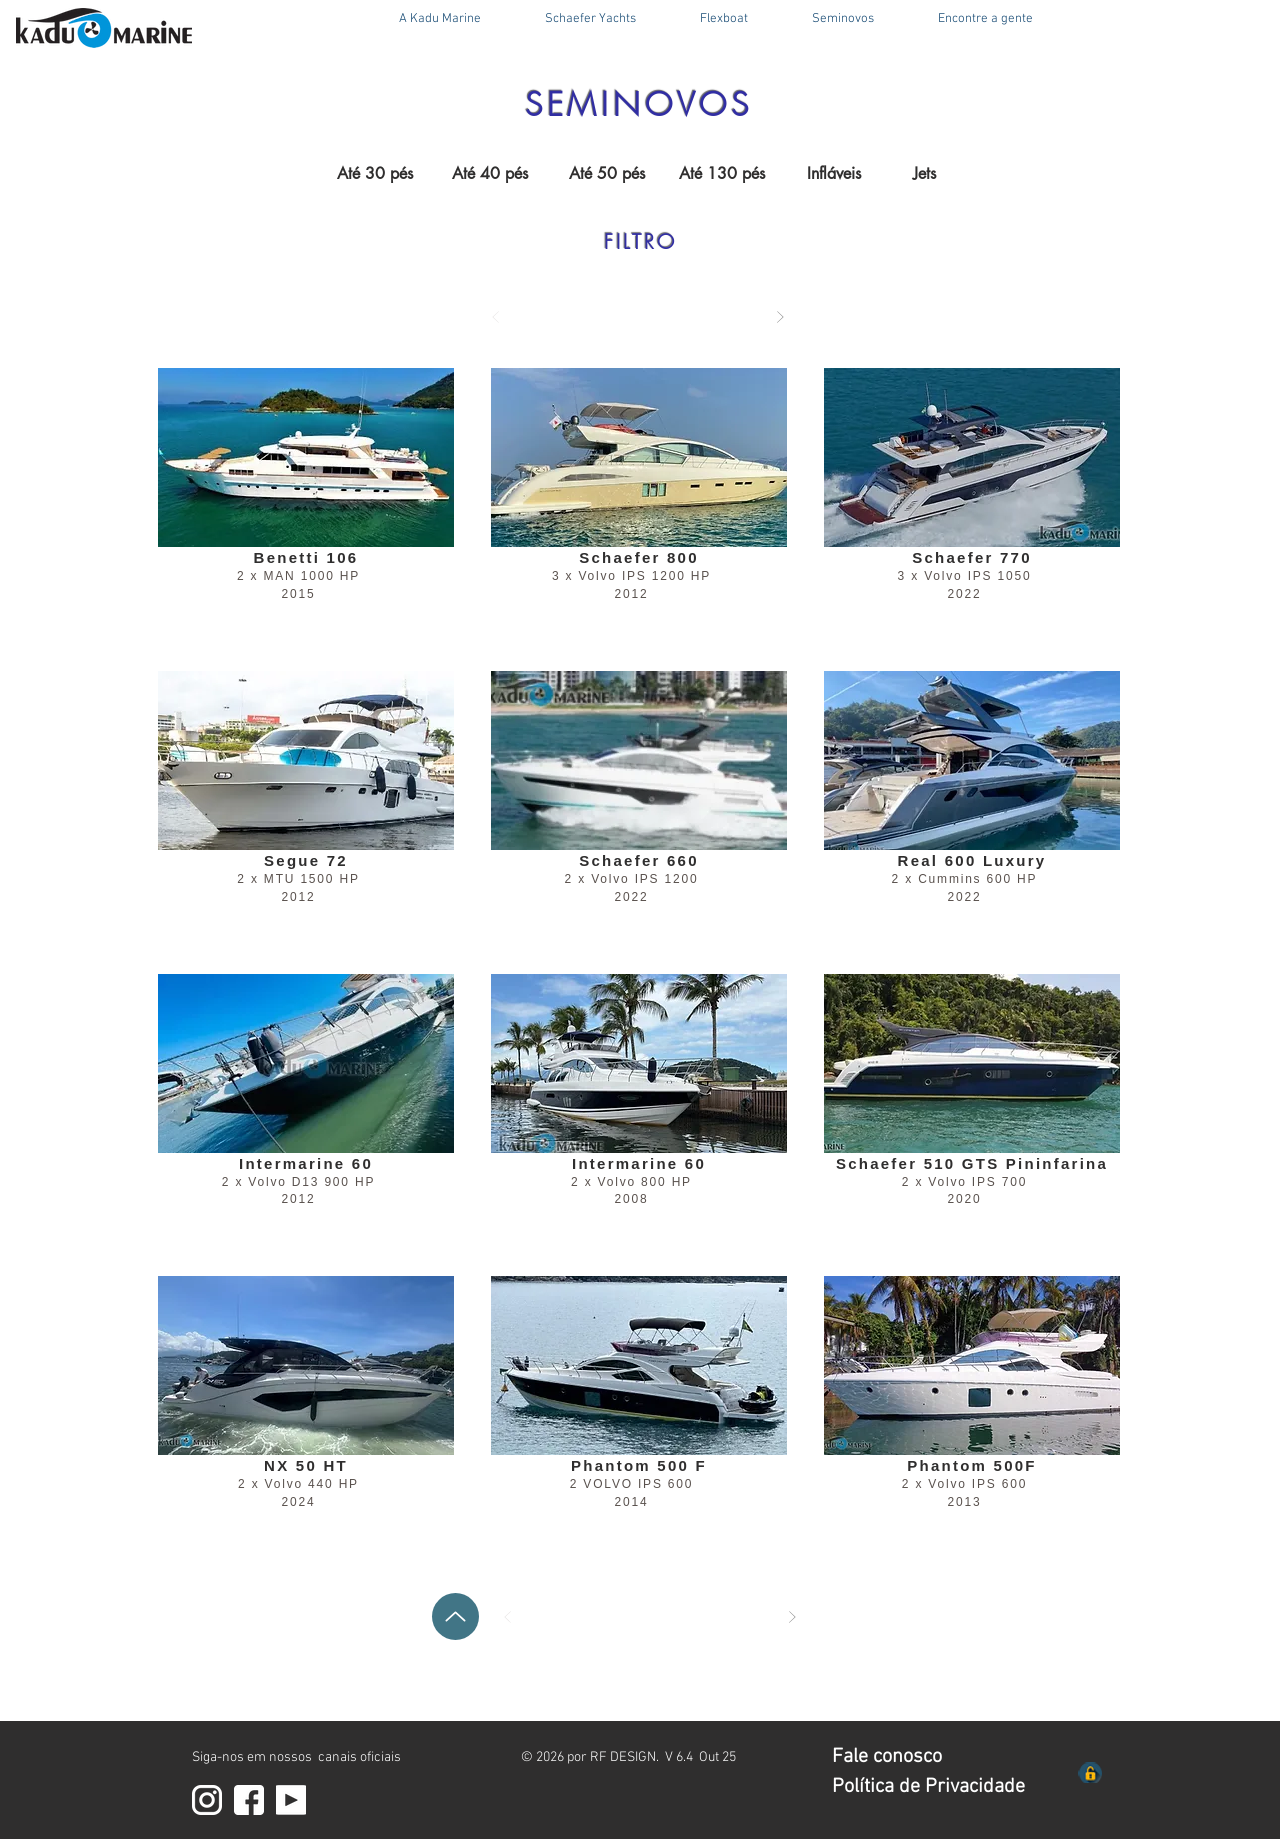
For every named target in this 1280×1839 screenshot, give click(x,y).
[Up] (455, 1616)
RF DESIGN (623, 1757)
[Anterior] (496, 317)
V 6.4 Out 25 (700, 1757)
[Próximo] (780, 317)
